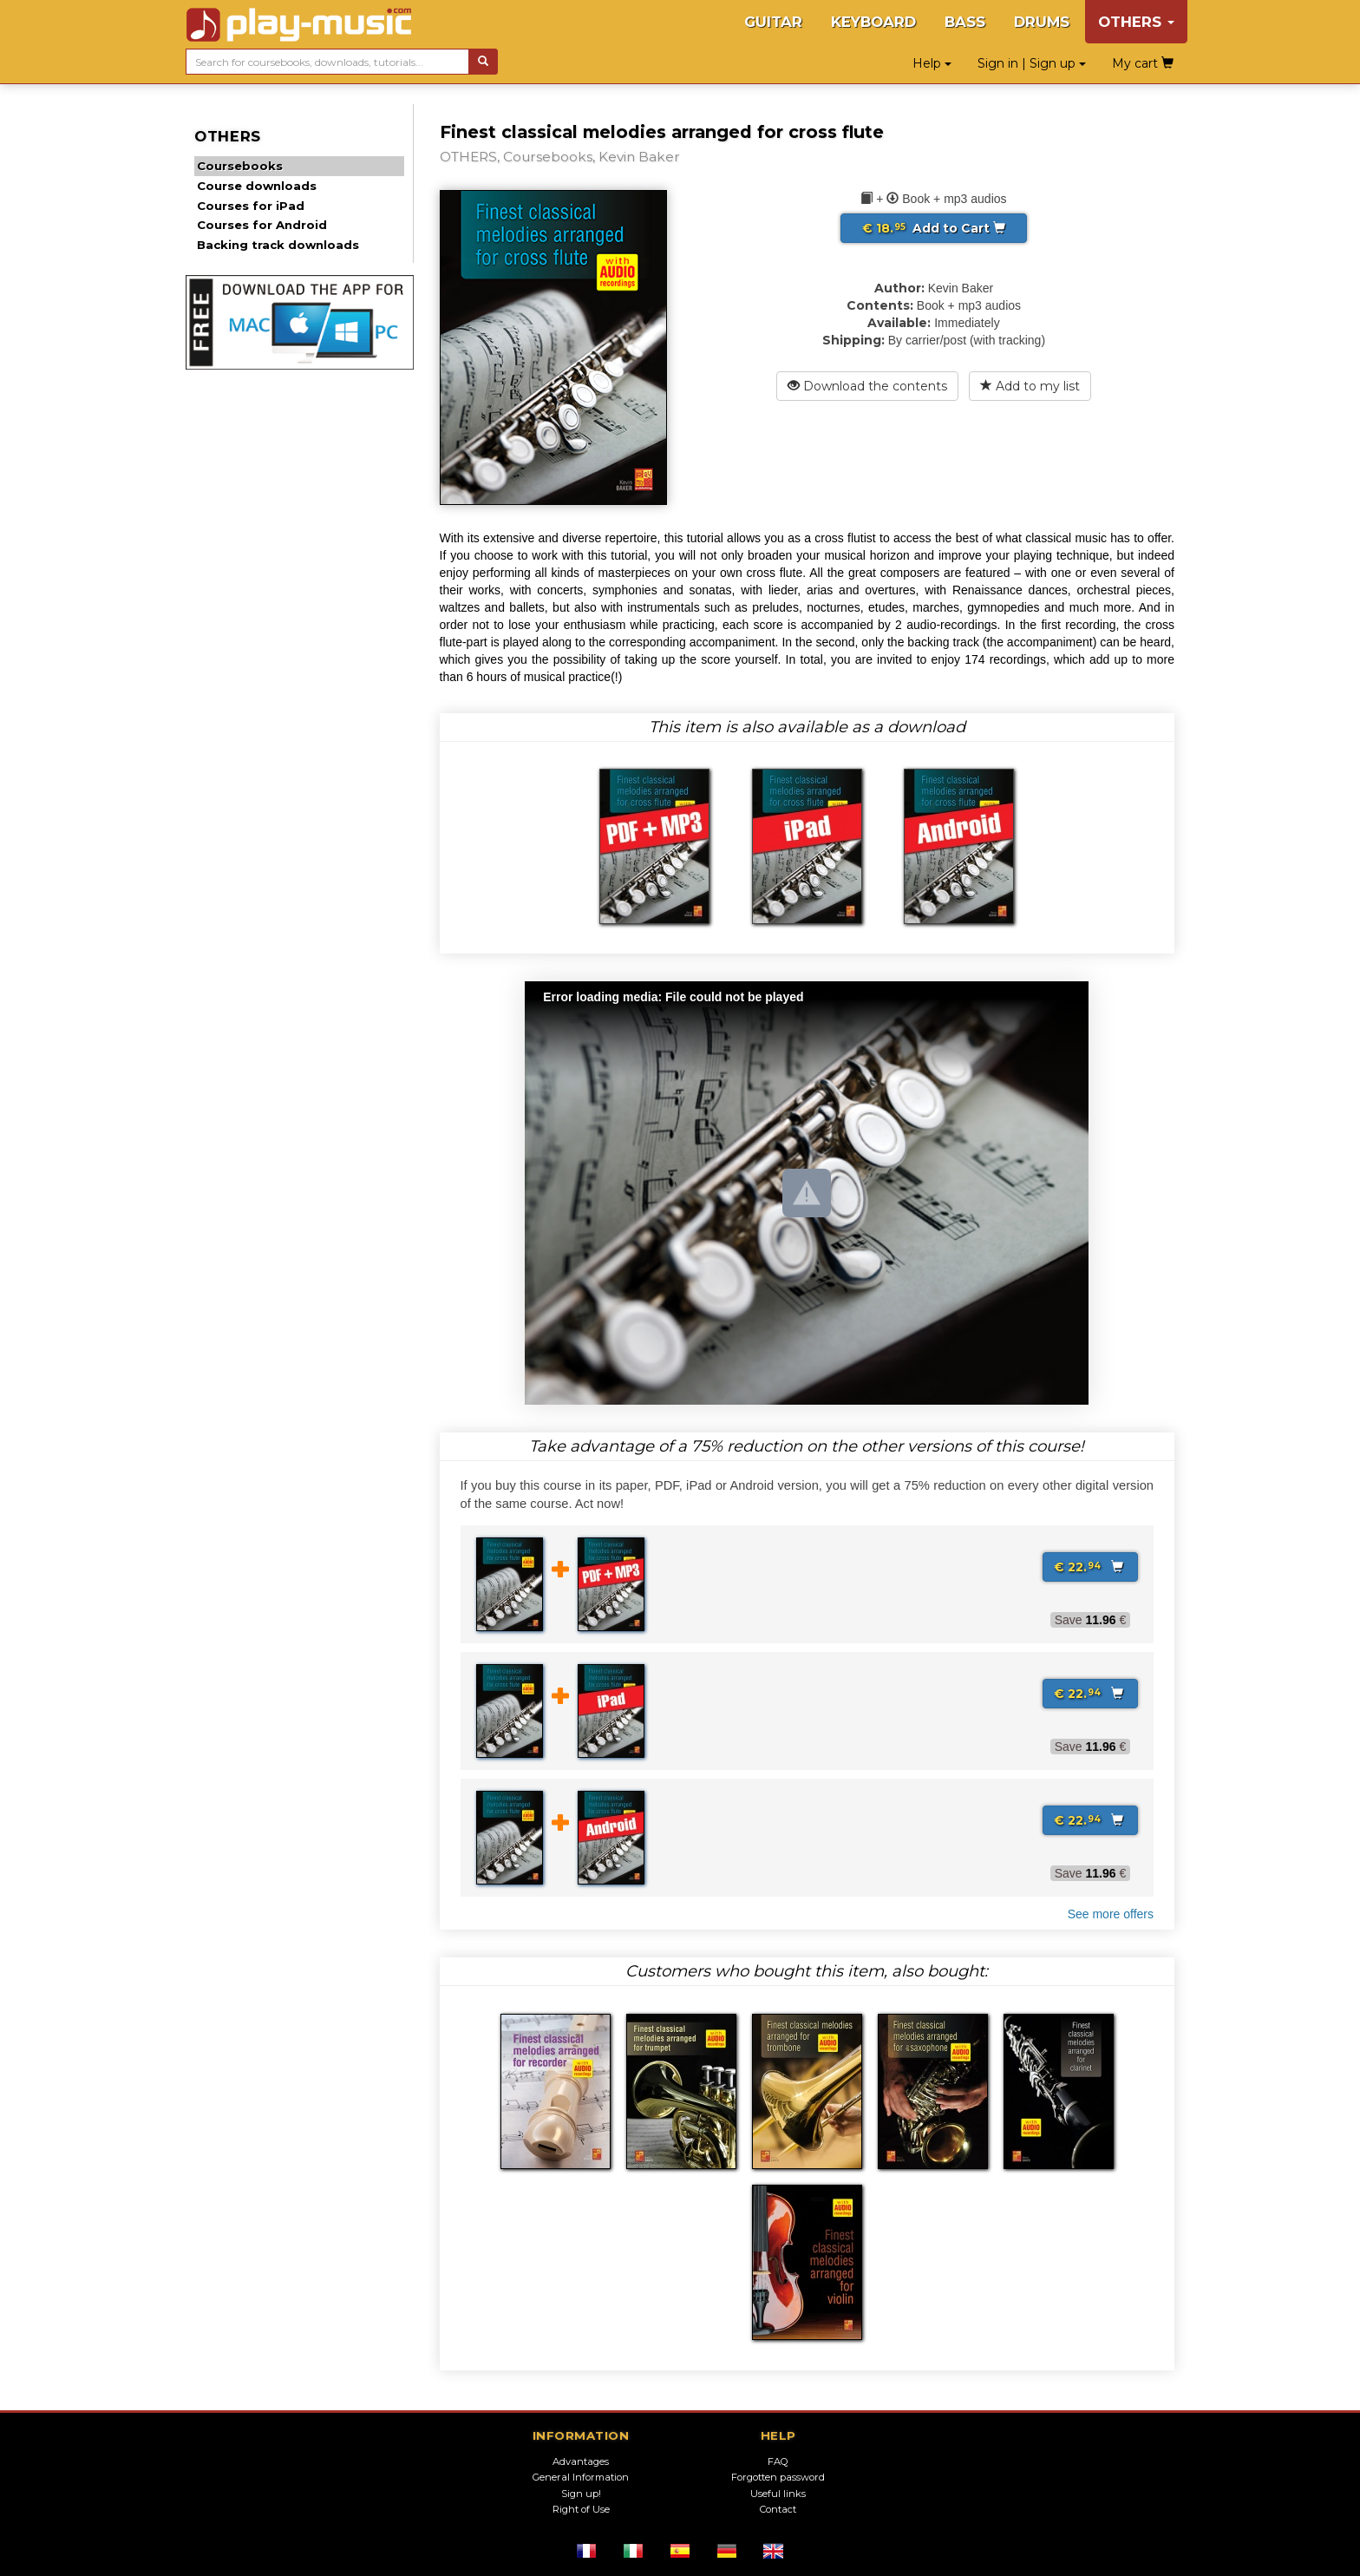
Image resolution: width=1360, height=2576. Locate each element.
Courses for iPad (250, 206)
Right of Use (581, 2509)
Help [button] (931, 63)
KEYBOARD (873, 21)
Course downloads (257, 186)
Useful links (778, 2494)
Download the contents (867, 386)
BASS (965, 21)
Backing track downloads (278, 245)
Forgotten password (778, 2477)
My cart (1143, 63)
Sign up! (581, 2494)
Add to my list (1030, 386)
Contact (778, 2509)
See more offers (1111, 1914)
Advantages (580, 2461)
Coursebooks (240, 166)
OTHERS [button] (1136, 21)
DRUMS (1041, 21)
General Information (581, 2477)
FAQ (778, 2461)
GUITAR (773, 21)
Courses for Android (262, 225)
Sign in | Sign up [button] (1032, 63)
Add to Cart (933, 228)
